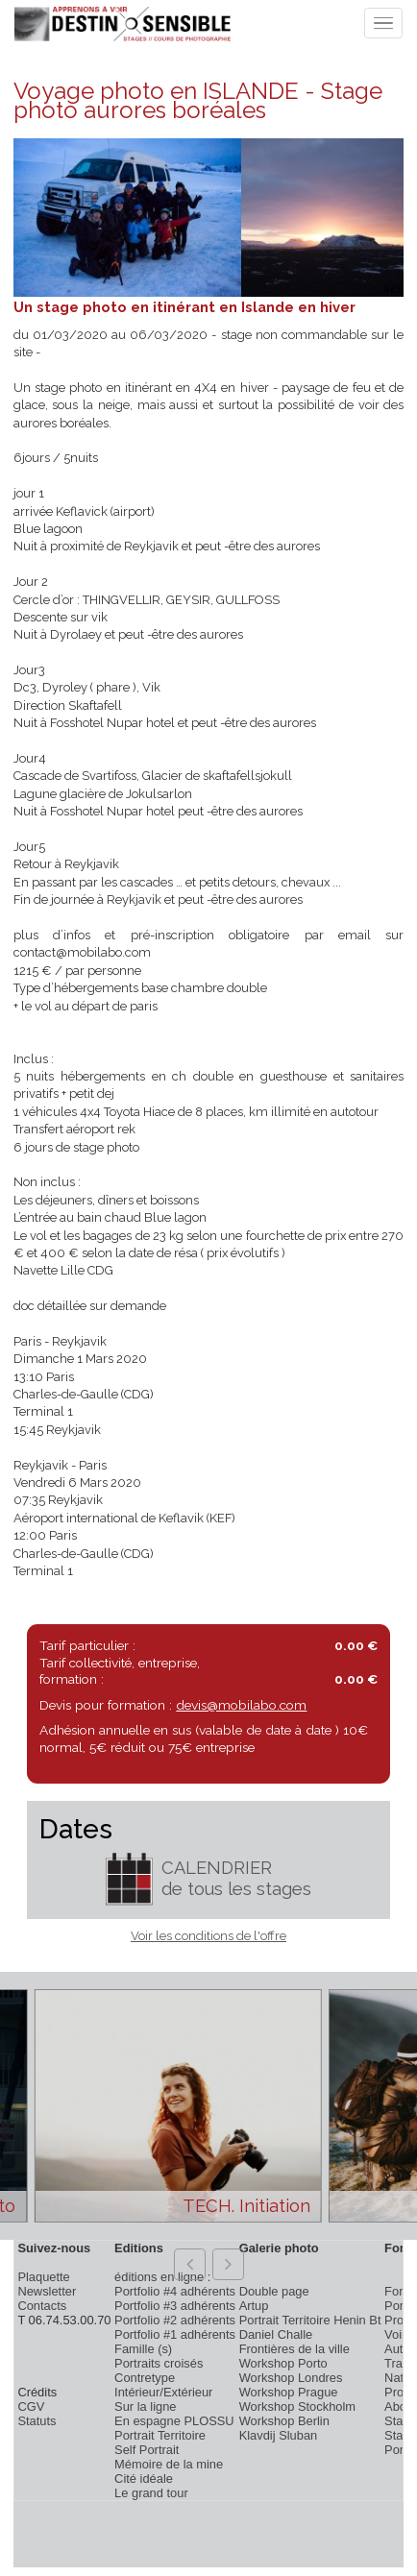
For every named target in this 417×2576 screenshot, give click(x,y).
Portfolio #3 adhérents (174, 2305)
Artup (254, 2305)
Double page (274, 2291)
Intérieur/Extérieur (163, 2392)
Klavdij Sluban (278, 2435)
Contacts (41, 2305)
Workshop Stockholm (297, 2406)
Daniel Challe (276, 2334)
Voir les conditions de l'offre (208, 1936)
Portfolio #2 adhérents (174, 2320)
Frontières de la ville (294, 2349)
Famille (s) (143, 2349)
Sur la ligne (145, 2406)
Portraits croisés (158, 2363)
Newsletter (46, 2291)
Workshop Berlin (284, 2421)
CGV (30, 2406)
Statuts (36, 2421)
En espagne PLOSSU (174, 2421)
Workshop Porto (283, 2363)
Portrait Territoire (160, 2435)
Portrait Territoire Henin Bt (310, 2320)
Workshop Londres (291, 2377)
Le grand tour (151, 2493)
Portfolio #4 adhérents (174, 2291)
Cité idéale (143, 2478)
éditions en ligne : (162, 2277)
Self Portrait (146, 2449)
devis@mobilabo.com (241, 1705)
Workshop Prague (288, 2392)
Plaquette (43, 2277)
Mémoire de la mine (168, 2464)
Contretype (144, 2377)
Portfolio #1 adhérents (174, 2334)
